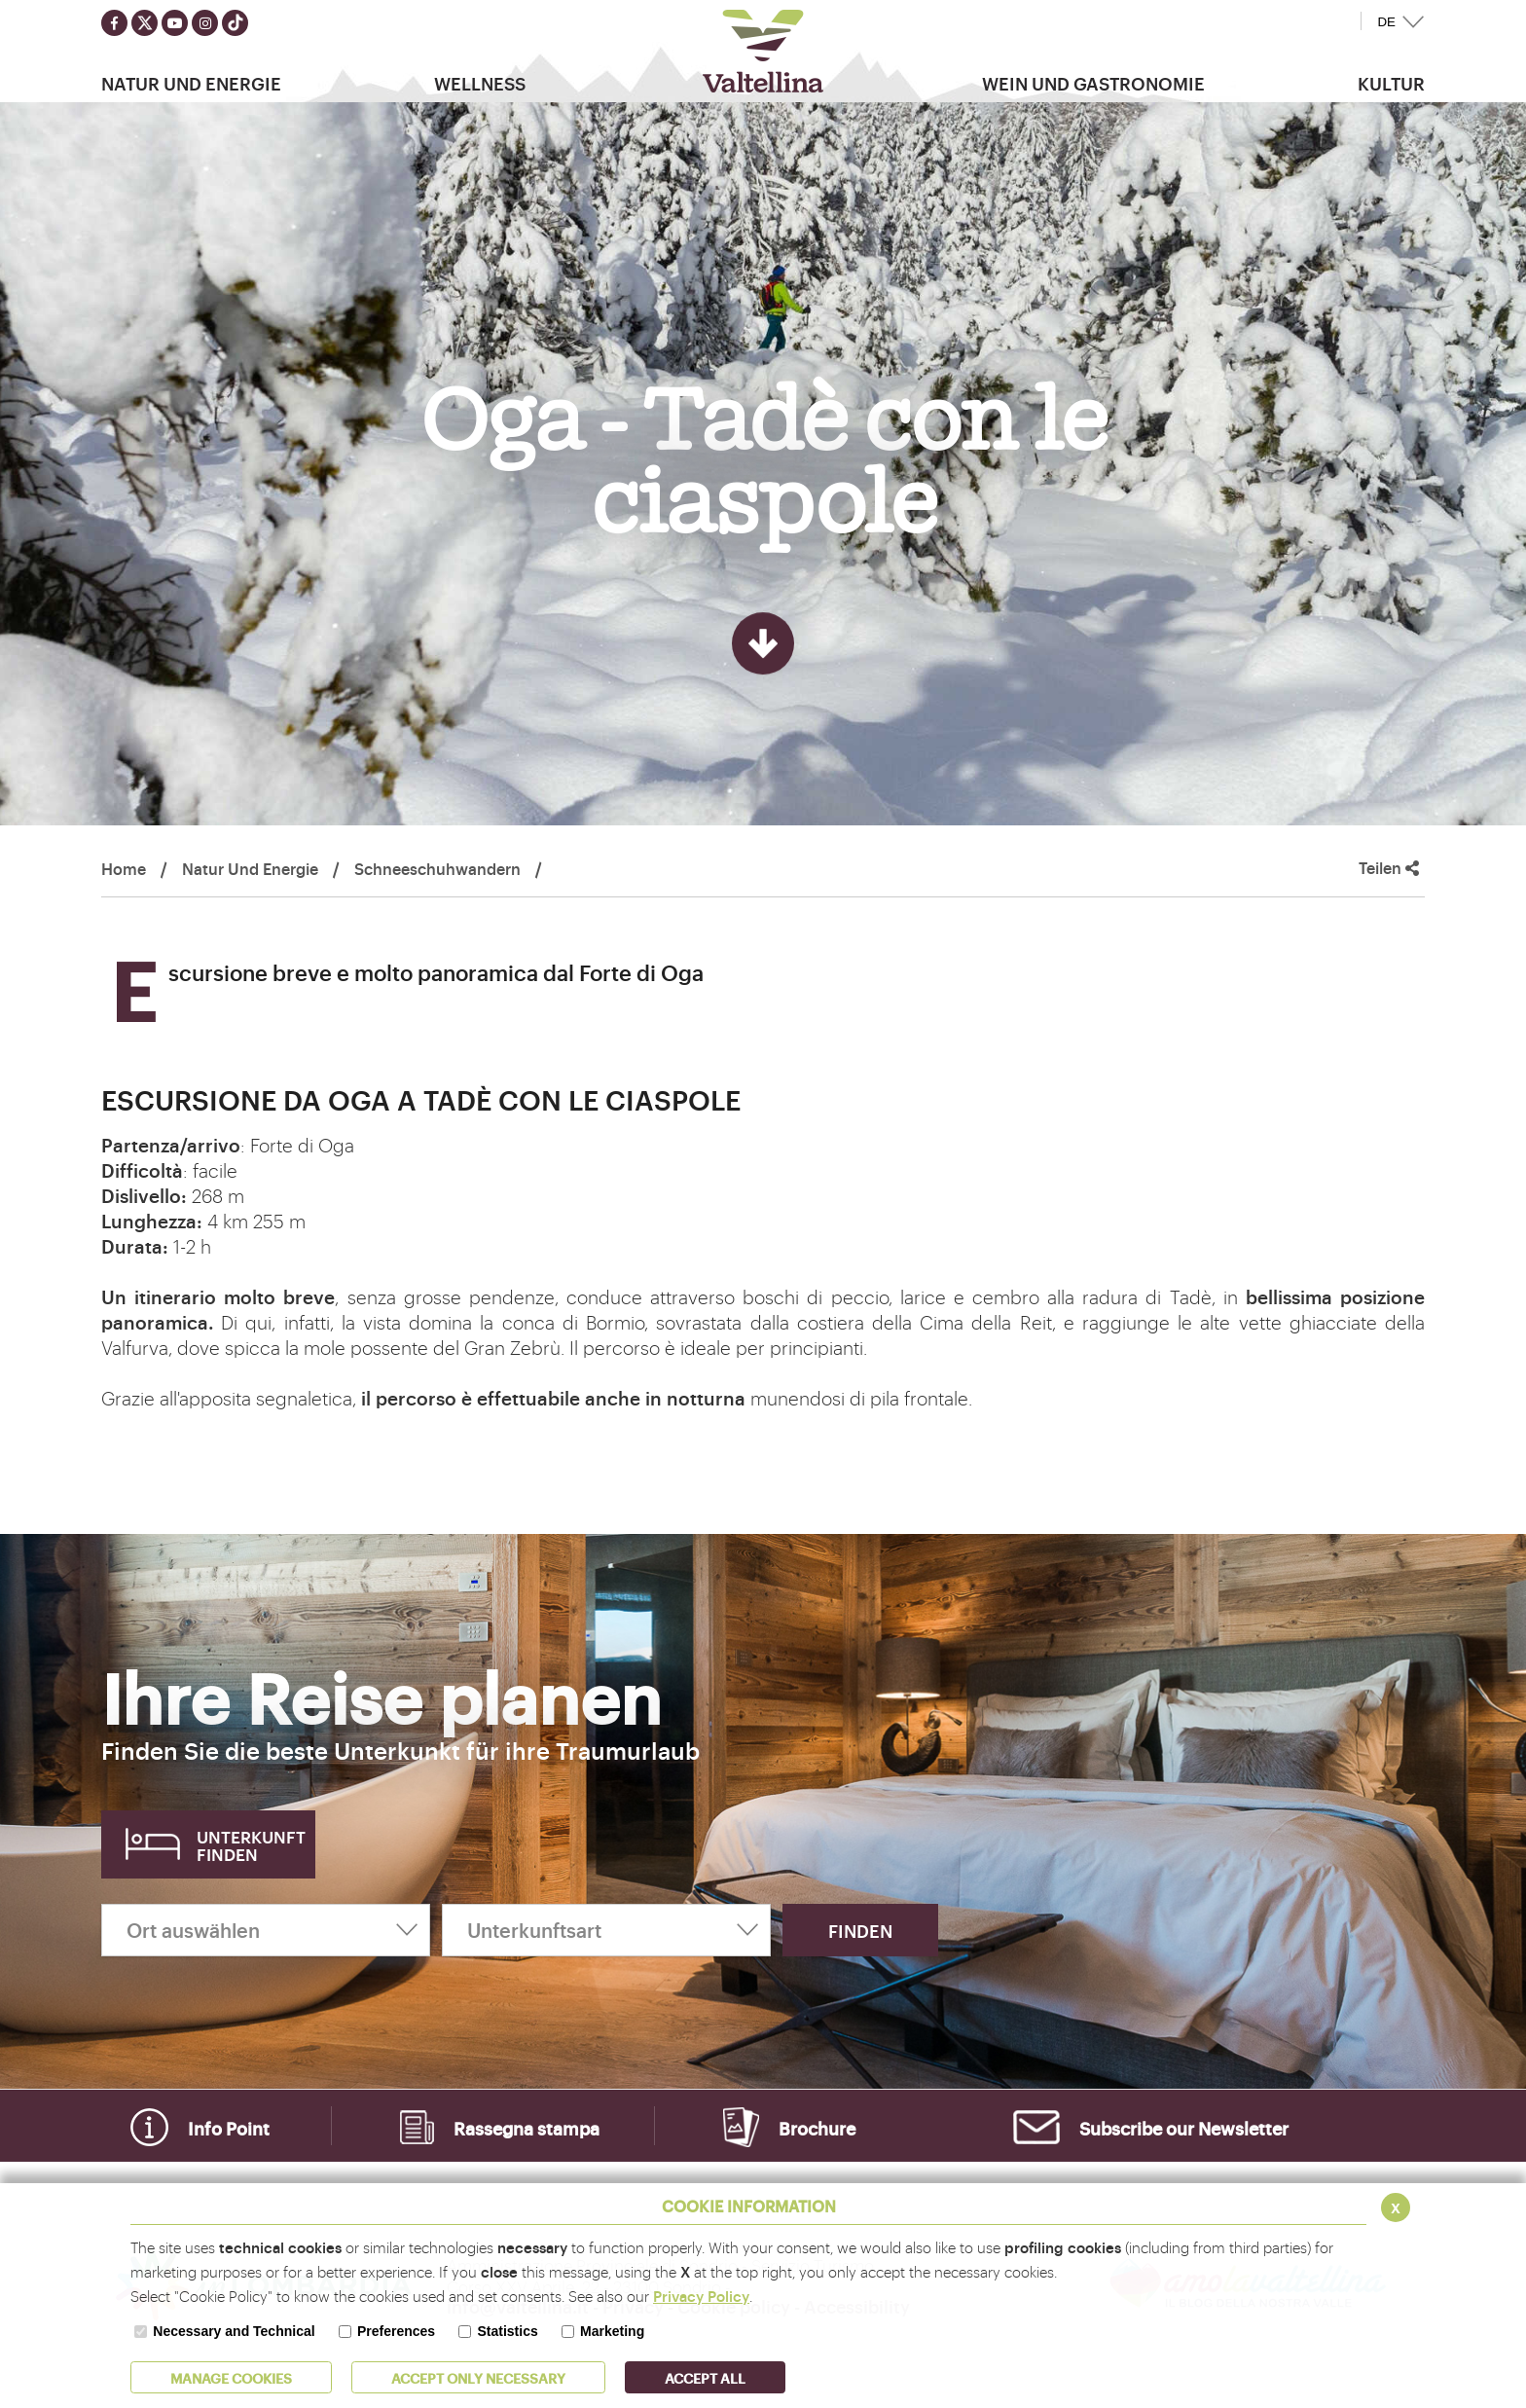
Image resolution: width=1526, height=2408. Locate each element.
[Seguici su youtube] (175, 23)
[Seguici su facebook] (114, 23)
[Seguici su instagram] (205, 23)
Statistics (507, 2331)
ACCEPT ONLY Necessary (478, 2377)
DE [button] (1386, 22)
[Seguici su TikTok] (235, 23)
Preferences (396, 2331)
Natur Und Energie (250, 868)
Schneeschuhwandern (437, 868)
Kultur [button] (1391, 82)
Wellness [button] (480, 82)
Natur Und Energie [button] (191, 82)
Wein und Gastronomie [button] (1093, 82)
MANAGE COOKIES (231, 2377)
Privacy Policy (701, 2295)
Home (123, 868)
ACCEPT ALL (705, 2377)
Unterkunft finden (251, 1845)
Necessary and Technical (233, 2331)
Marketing (612, 2331)
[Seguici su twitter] (144, 23)
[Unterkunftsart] (606, 1930)
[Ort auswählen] (265, 1930)
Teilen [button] (1389, 867)
